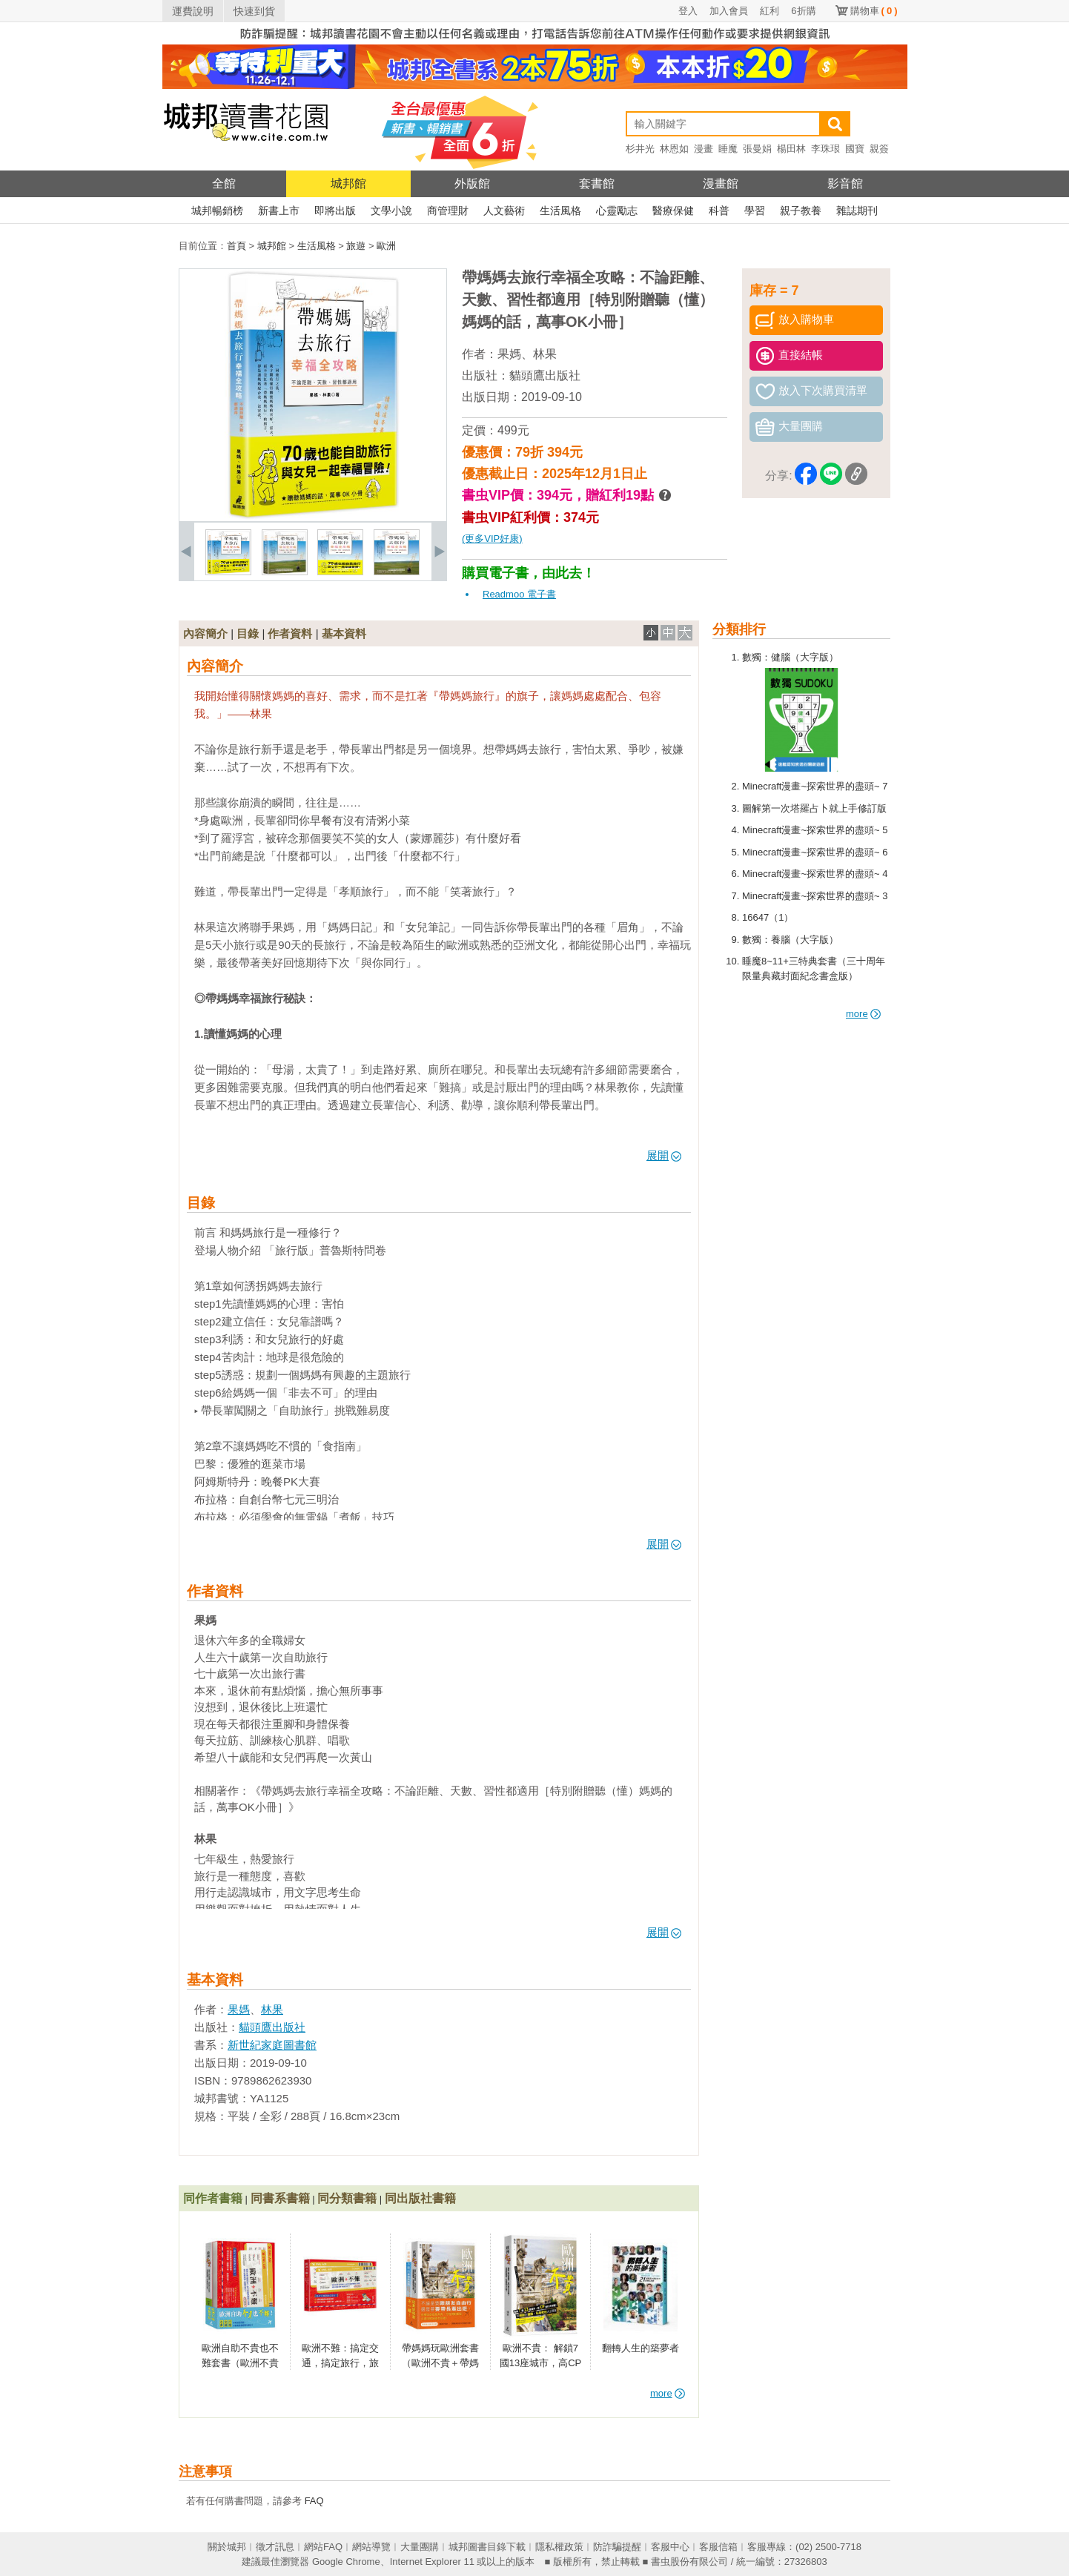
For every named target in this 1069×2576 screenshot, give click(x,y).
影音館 (845, 183)
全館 (224, 183)
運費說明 (193, 11)
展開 (663, 1155)
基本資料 (344, 633)
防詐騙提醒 (617, 2546)
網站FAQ (323, 2546)
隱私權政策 (559, 2546)
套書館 (597, 183)
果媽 (509, 354)
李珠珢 (825, 148)
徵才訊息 (275, 2546)
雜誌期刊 (857, 210)
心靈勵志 (617, 210)
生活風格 (560, 210)
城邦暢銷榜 (217, 210)
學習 (754, 210)
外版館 (472, 183)
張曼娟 (757, 148)
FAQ (314, 2500)
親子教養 (800, 210)
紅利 (769, 10)
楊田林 (791, 148)
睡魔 (728, 148)
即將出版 (335, 210)
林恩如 (674, 148)
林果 (545, 354)
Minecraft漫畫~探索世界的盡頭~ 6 (815, 852)
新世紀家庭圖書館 (272, 2045)
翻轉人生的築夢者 (640, 2348)
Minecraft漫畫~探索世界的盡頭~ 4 (815, 873)
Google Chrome (346, 2561)
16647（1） (767, 917)
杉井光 (640, 148)
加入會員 (728, 10)
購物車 (874, 10)
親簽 (879, 148)
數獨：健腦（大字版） (790, 657)
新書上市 (278, 210)
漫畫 (703, 148)
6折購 (803, 10)
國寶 (854, 148)
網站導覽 (371, 2546)
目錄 (247, 633)
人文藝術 (504, 210)
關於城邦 (227, 2546)
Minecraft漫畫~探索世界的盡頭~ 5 (815, 829)
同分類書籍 (347, 2198)
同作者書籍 (212, 2198)
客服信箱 (718, 2546)
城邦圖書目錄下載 (487, 2546)
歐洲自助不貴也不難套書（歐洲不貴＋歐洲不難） (240, 2362)
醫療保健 (673, 210)
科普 (719, 210)
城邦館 (348, 183)
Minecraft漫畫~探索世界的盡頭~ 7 (815, 786)
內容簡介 (205, 633)
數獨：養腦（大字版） (790, 939)
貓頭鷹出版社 (544, 375)
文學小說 (391, 210)
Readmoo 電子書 (519, 594)
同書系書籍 (280, 2198)
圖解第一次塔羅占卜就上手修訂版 (814, 808)
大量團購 (419, 2546)
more (863, 1013)
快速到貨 (254, 11)
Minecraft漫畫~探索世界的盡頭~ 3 (815, 895)
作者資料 (290, 633)
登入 (688, 10)
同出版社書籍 (420, 2198)
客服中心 (670, 2546)
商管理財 (448, 210)
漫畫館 (720, 183)
